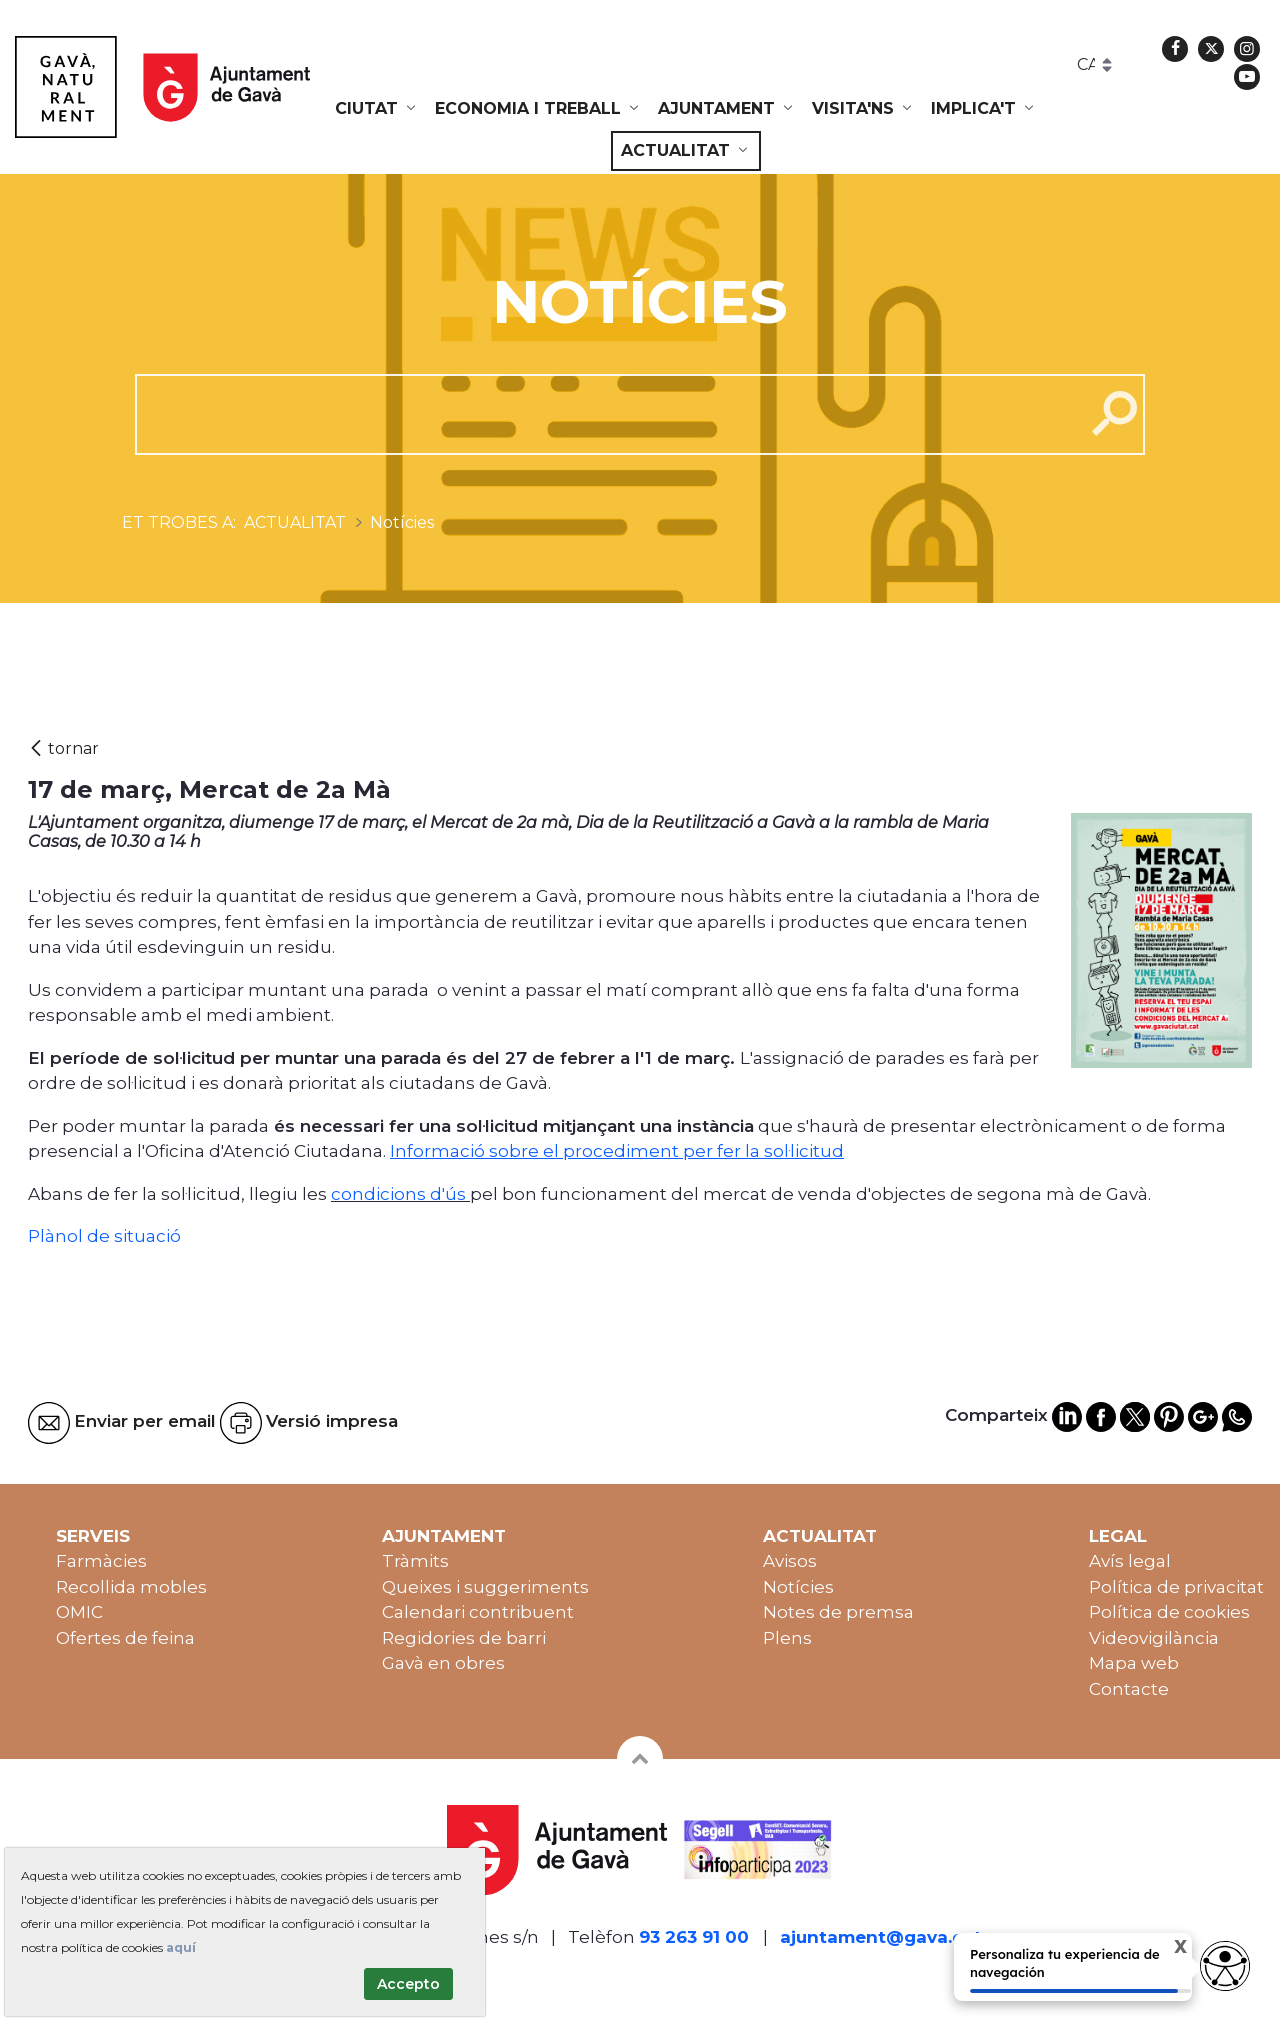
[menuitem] (377, 109)
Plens (787, 1638)
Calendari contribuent (478, 1612)
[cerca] (602, 414)
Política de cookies (1169, 1612)
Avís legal (1130, 1561)
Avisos (790, 1561)
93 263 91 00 (694, 1937)
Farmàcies (101, 1561)
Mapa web (1134, 1663)
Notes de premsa (838, 1612)
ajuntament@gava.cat (881, 1937)
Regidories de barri (464, 1638)
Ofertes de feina (125, 1638)
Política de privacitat (1176, 1587)
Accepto (408, 1984)
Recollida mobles (131, 1587)
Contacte (1129, 1689)
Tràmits (415, 1561)
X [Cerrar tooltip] (1163, 1949)
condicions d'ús (398, 1194)
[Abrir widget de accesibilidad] (1225, 1966)
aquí (181, 1947)
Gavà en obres (443, 1663)
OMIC (79, 1612)
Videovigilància (1154, 1638)
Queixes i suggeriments (485, 1587)
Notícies (798, 1587)
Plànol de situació (104, 1236)
